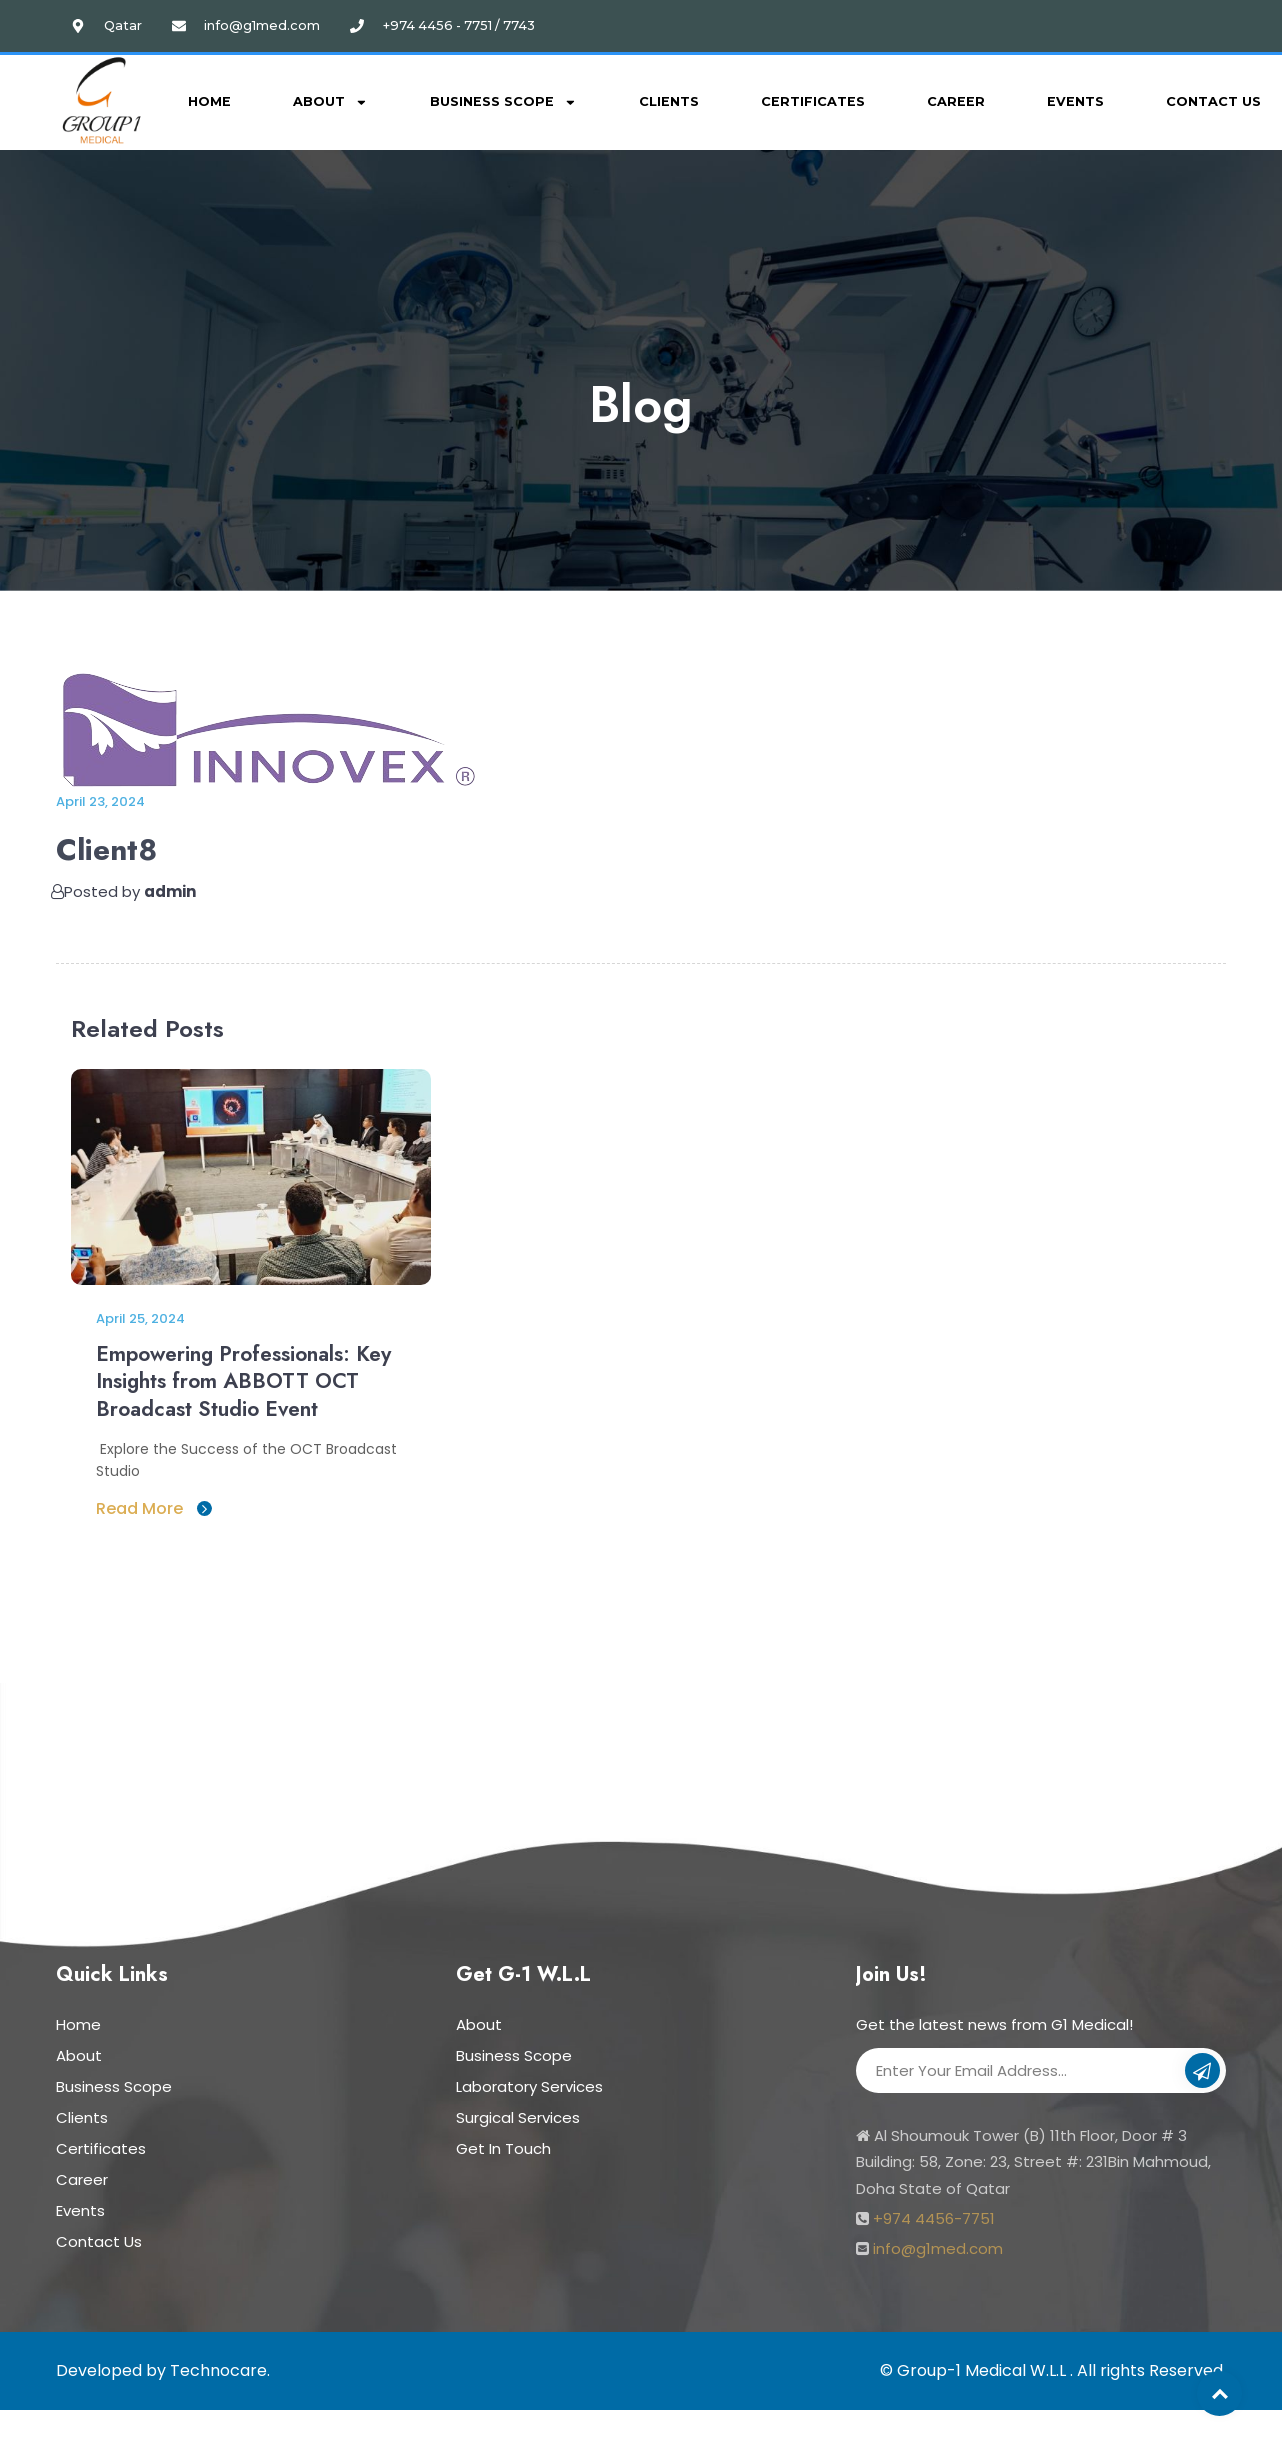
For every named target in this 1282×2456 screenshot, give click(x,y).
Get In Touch (503, 2144)
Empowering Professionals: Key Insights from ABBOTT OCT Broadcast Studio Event (239, 1380)
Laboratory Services (529, 2082)
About (330, 102)
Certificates (813, 101)
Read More (154, 1504)
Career (956, 101)
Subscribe (1202, 2069)
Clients (669, 101)
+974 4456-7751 (934, 2214)
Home (209, 101)
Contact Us (99, 2237)
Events (1075, 101)
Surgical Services (518, 2113)
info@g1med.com (938, 2244)
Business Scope (503, 102)
